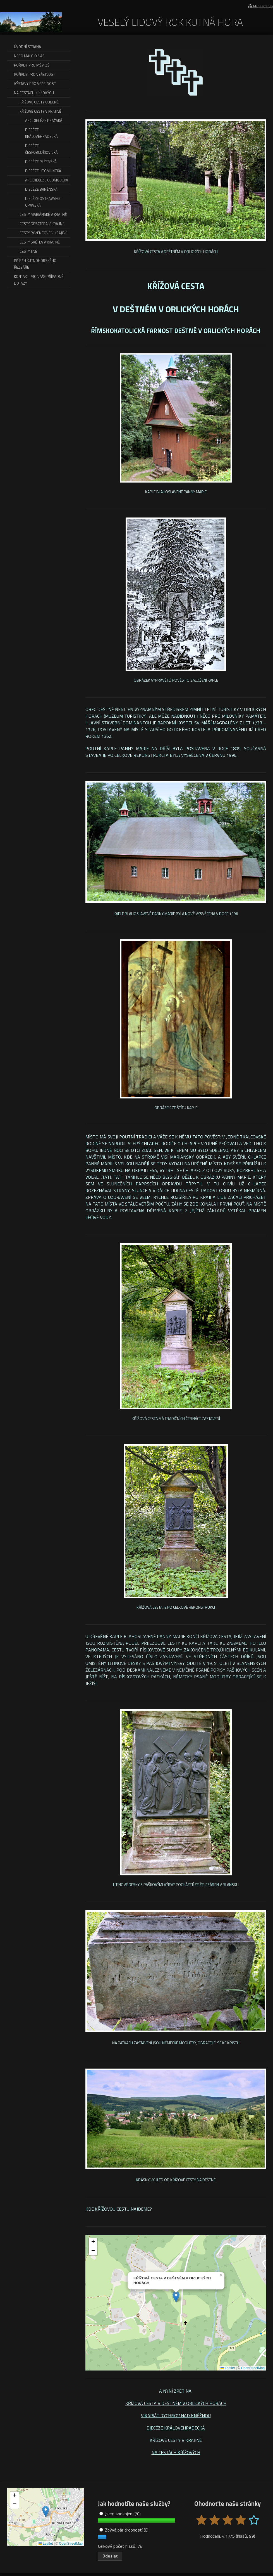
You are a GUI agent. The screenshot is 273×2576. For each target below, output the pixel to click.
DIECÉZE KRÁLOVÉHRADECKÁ (176, 2427)
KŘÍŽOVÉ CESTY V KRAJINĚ (176, 2440)
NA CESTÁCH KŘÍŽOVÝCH (176, 2452)
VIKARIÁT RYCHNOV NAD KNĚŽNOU (176, 2415)
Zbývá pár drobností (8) (124, 2530)
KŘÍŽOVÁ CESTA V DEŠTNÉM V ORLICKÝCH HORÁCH (175, 2403)
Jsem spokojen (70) (120, 2513)
